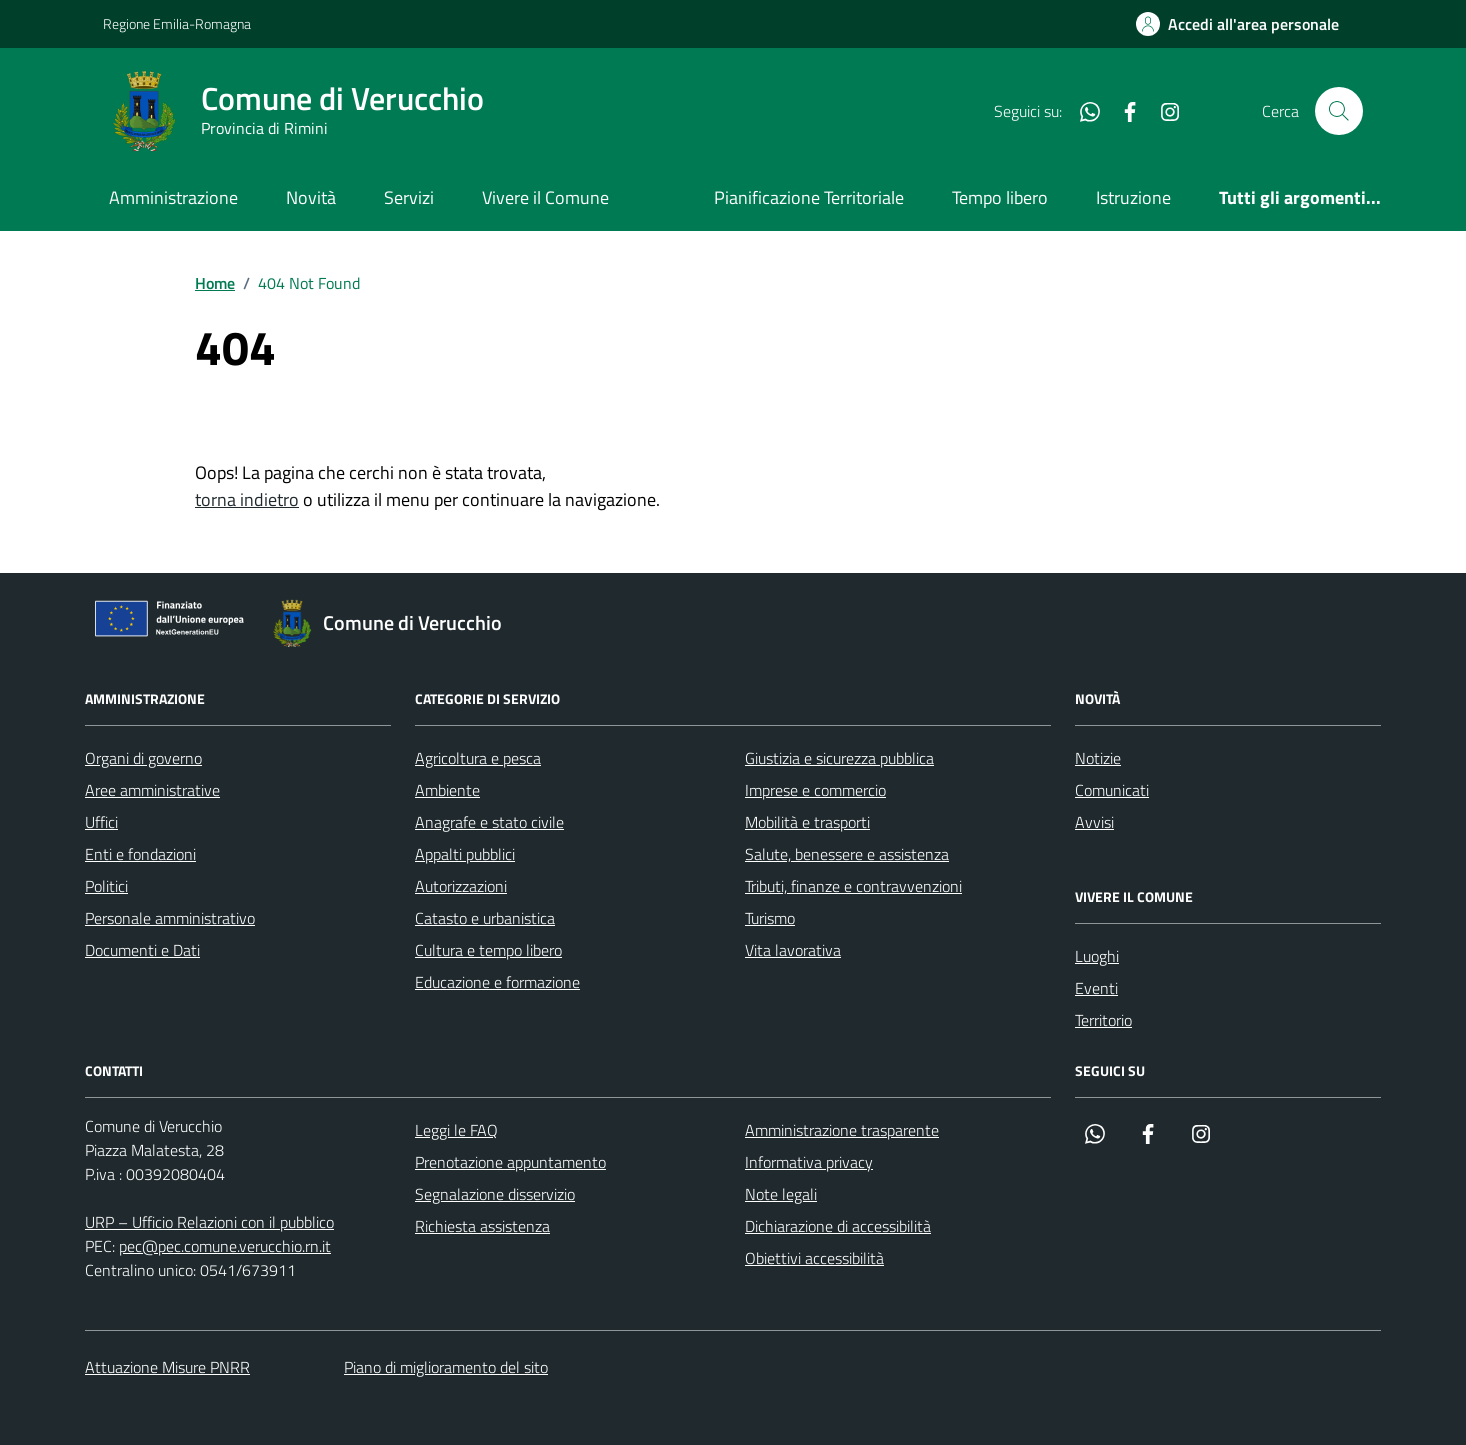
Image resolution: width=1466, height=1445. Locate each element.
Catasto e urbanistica (485, 918)
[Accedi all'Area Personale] (1237, 24)
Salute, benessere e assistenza (847, 854)
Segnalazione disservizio (495, 1194)
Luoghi (1097, 956)
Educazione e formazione (497, 982)
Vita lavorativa (793, 950)
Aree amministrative (152, 790)
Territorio (1103, 1020)
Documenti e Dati (142, 950)
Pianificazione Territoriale (809, 197)
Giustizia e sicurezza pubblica (839, 758)
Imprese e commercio (815, 790)
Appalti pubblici (465, 854)
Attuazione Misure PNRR (167, 1367)
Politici (106, 886)
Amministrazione (173, 197)
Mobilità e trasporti (807, 822)
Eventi (1096, 988)
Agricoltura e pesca (478, 758)
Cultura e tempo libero (488, 950)
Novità (311, 197)
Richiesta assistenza (482, 1226)
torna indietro (247, 499)
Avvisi (1094, 822)
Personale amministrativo (170, 918)
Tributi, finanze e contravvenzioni (853, 886)
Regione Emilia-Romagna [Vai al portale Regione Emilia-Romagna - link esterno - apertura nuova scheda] (177, 23)
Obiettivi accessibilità (814, 1258)
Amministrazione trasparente (842, 1130)
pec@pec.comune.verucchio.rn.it (225, 1246)
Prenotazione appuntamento (510, 1162)
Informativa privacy (809, 1162)
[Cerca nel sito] (1339, 111)
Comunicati (1112, 790)
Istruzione (1133, 197)
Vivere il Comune (545, 197)
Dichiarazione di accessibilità (838, 1226)
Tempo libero (1000, 197)
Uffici (101, 822)
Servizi (409, 197)
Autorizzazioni (461, 886)
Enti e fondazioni (140, 854)
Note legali (781, 1194)
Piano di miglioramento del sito (446, 1367)
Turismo (770, 918)
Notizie (1098, 758)
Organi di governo (143, 758)
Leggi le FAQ (456, 1130)
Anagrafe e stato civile (489, 822)
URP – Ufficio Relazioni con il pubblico (209, 1222)
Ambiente (447, 790)
